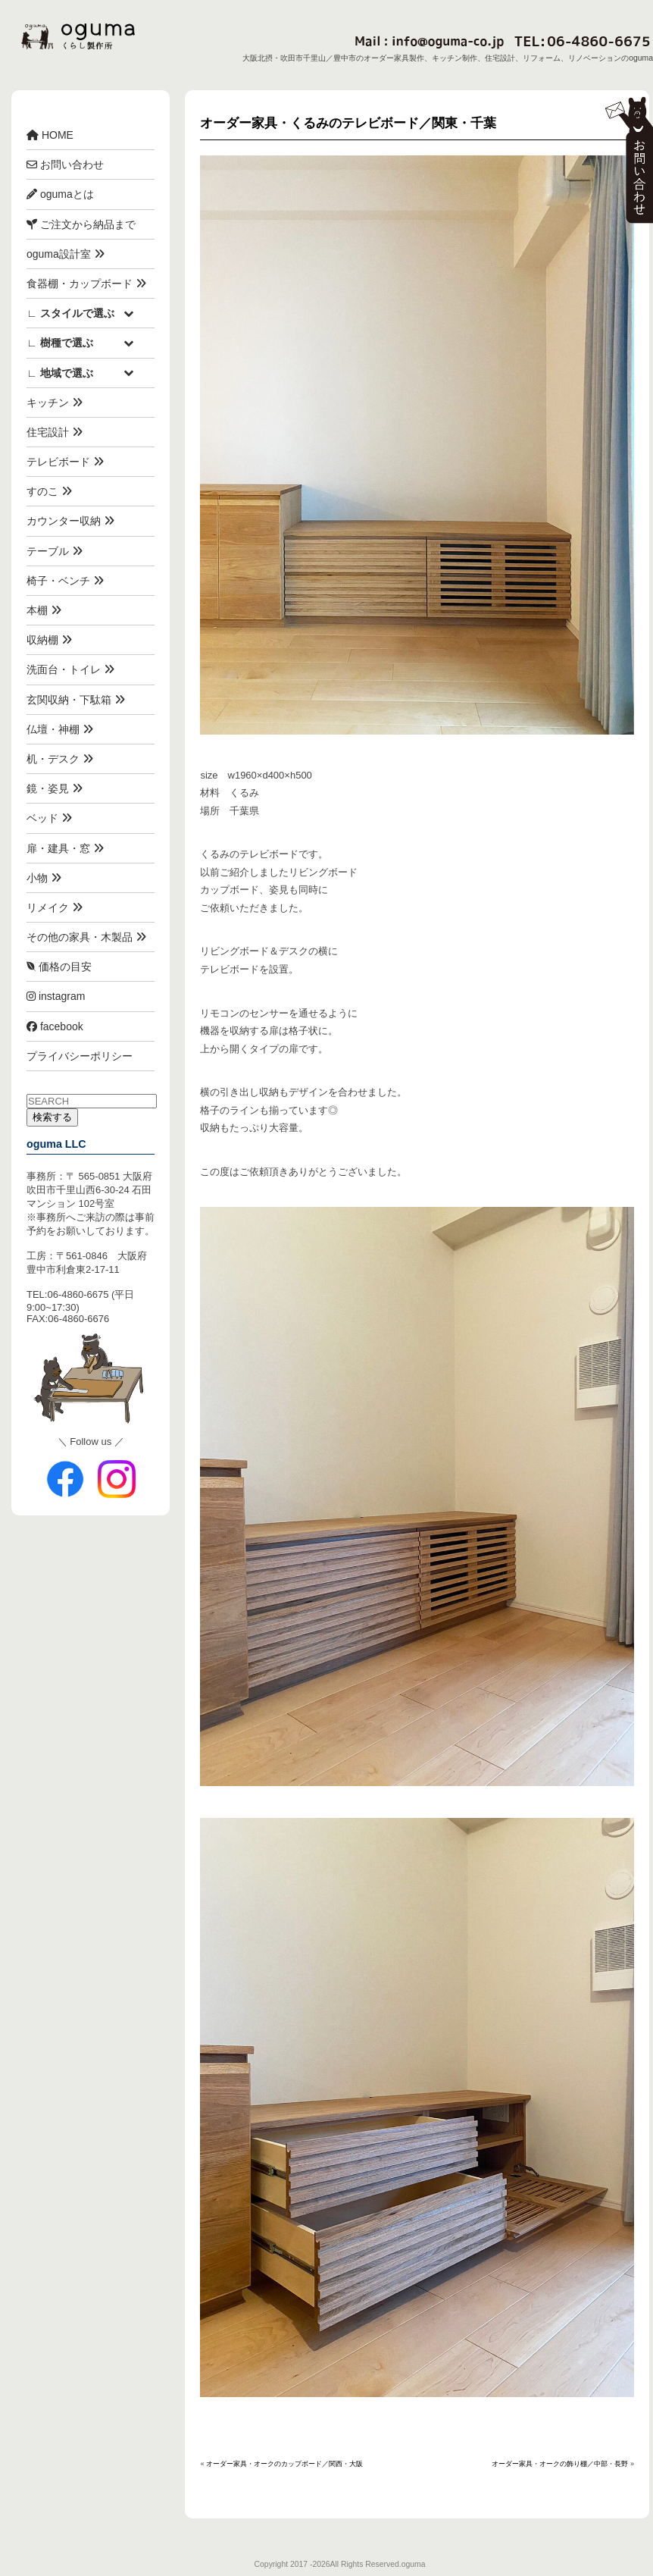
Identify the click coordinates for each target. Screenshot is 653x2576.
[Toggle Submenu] (128, 313)
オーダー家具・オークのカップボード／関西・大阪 (284, 2464)
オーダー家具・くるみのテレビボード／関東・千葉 (348, 123)
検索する (52, 1117)
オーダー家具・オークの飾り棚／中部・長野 (560, 2464)
